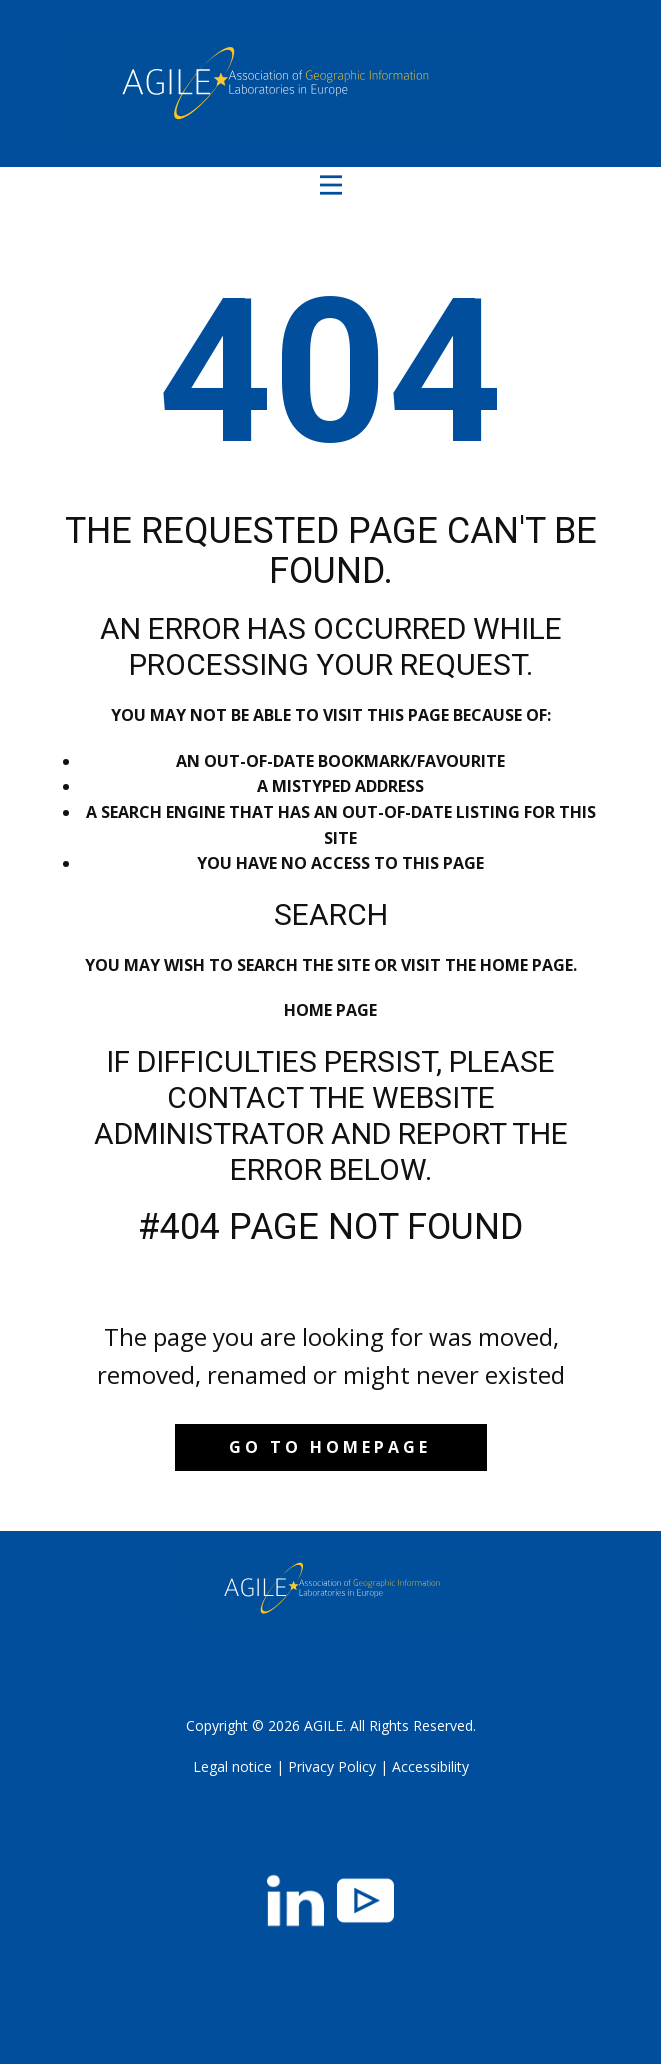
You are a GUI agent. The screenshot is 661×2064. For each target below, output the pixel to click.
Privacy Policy (332, 1766)
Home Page (330, 1010)
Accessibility (430, 1766)
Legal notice (232, 1766)
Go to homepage (330, 1447)
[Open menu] (331, 185)
